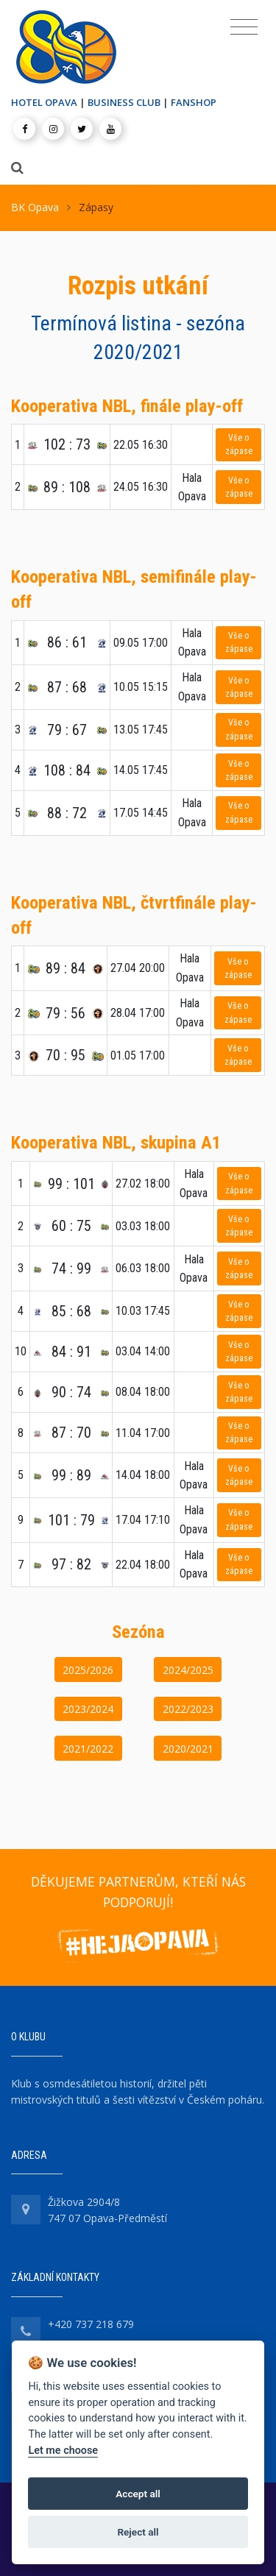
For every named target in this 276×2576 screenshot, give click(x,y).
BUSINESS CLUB (124, 102)
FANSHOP (193, 102)
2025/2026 (88, 1670)
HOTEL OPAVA (44, 102)
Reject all (137, 2532)
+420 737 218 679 (91, 2324)
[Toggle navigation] (244, 27)
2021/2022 (88, 1749)
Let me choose (63, 2450)
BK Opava (35, 207)
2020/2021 (188, 1749)
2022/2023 (188, 1709)
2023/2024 (88, 1709)
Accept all (138, 2493)
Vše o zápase (238, 444)
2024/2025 (188, 1670)
